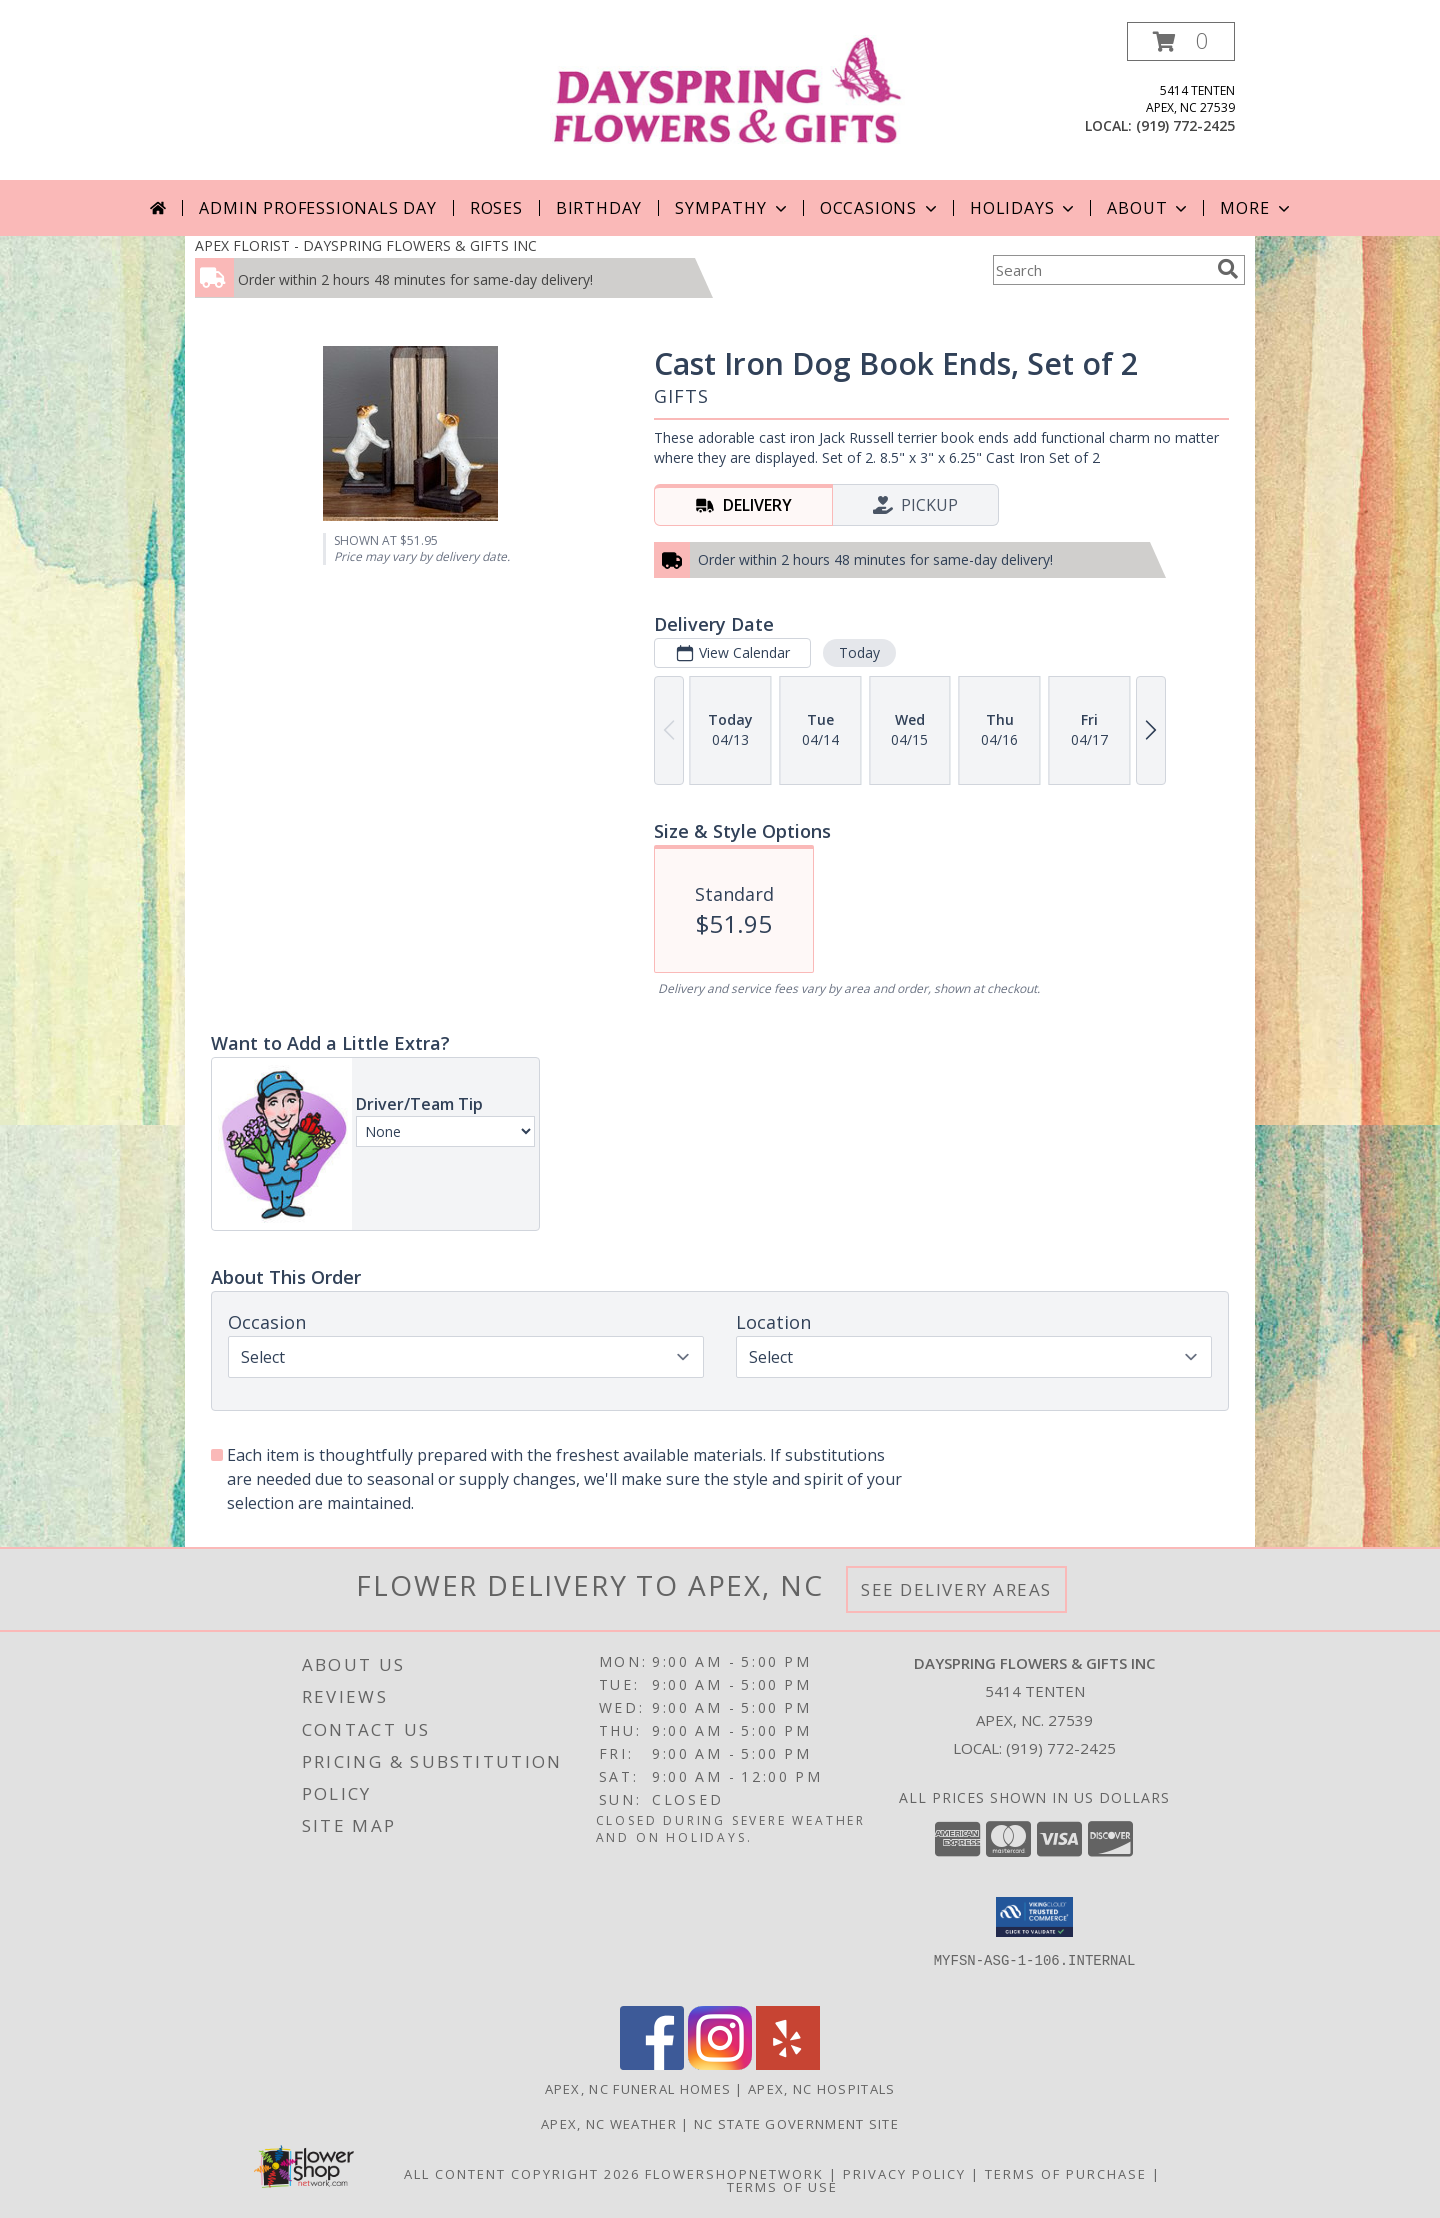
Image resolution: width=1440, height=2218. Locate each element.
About (1149, 208)
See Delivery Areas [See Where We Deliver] (956, 1589)
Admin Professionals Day (317, 208)
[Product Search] (1101, 270)
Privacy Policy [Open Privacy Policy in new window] (904, 2174)
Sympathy (732, 208)
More (1256, 208)
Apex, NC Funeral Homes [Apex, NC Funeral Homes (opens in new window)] (638, 2089)
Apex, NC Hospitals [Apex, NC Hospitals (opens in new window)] (821, 2089)
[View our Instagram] (720, 2064)
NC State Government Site (796, 2124)
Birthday (599, 208)
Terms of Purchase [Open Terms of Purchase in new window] (1066, 2174)
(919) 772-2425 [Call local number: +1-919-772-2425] (1185, 125)
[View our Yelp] (788, 2064)
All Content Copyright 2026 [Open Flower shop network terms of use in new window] (522, 2174)
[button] (1181, 41)
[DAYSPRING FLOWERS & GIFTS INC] (727, 87)
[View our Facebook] (652, 2064)
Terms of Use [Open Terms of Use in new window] (782, 2187)
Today (859, 652)
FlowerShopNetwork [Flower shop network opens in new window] (734, 2174)
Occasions (880, 208)
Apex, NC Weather (609, 2124)
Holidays (1024, 208)
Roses (496, 208)
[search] (1228, 269)
